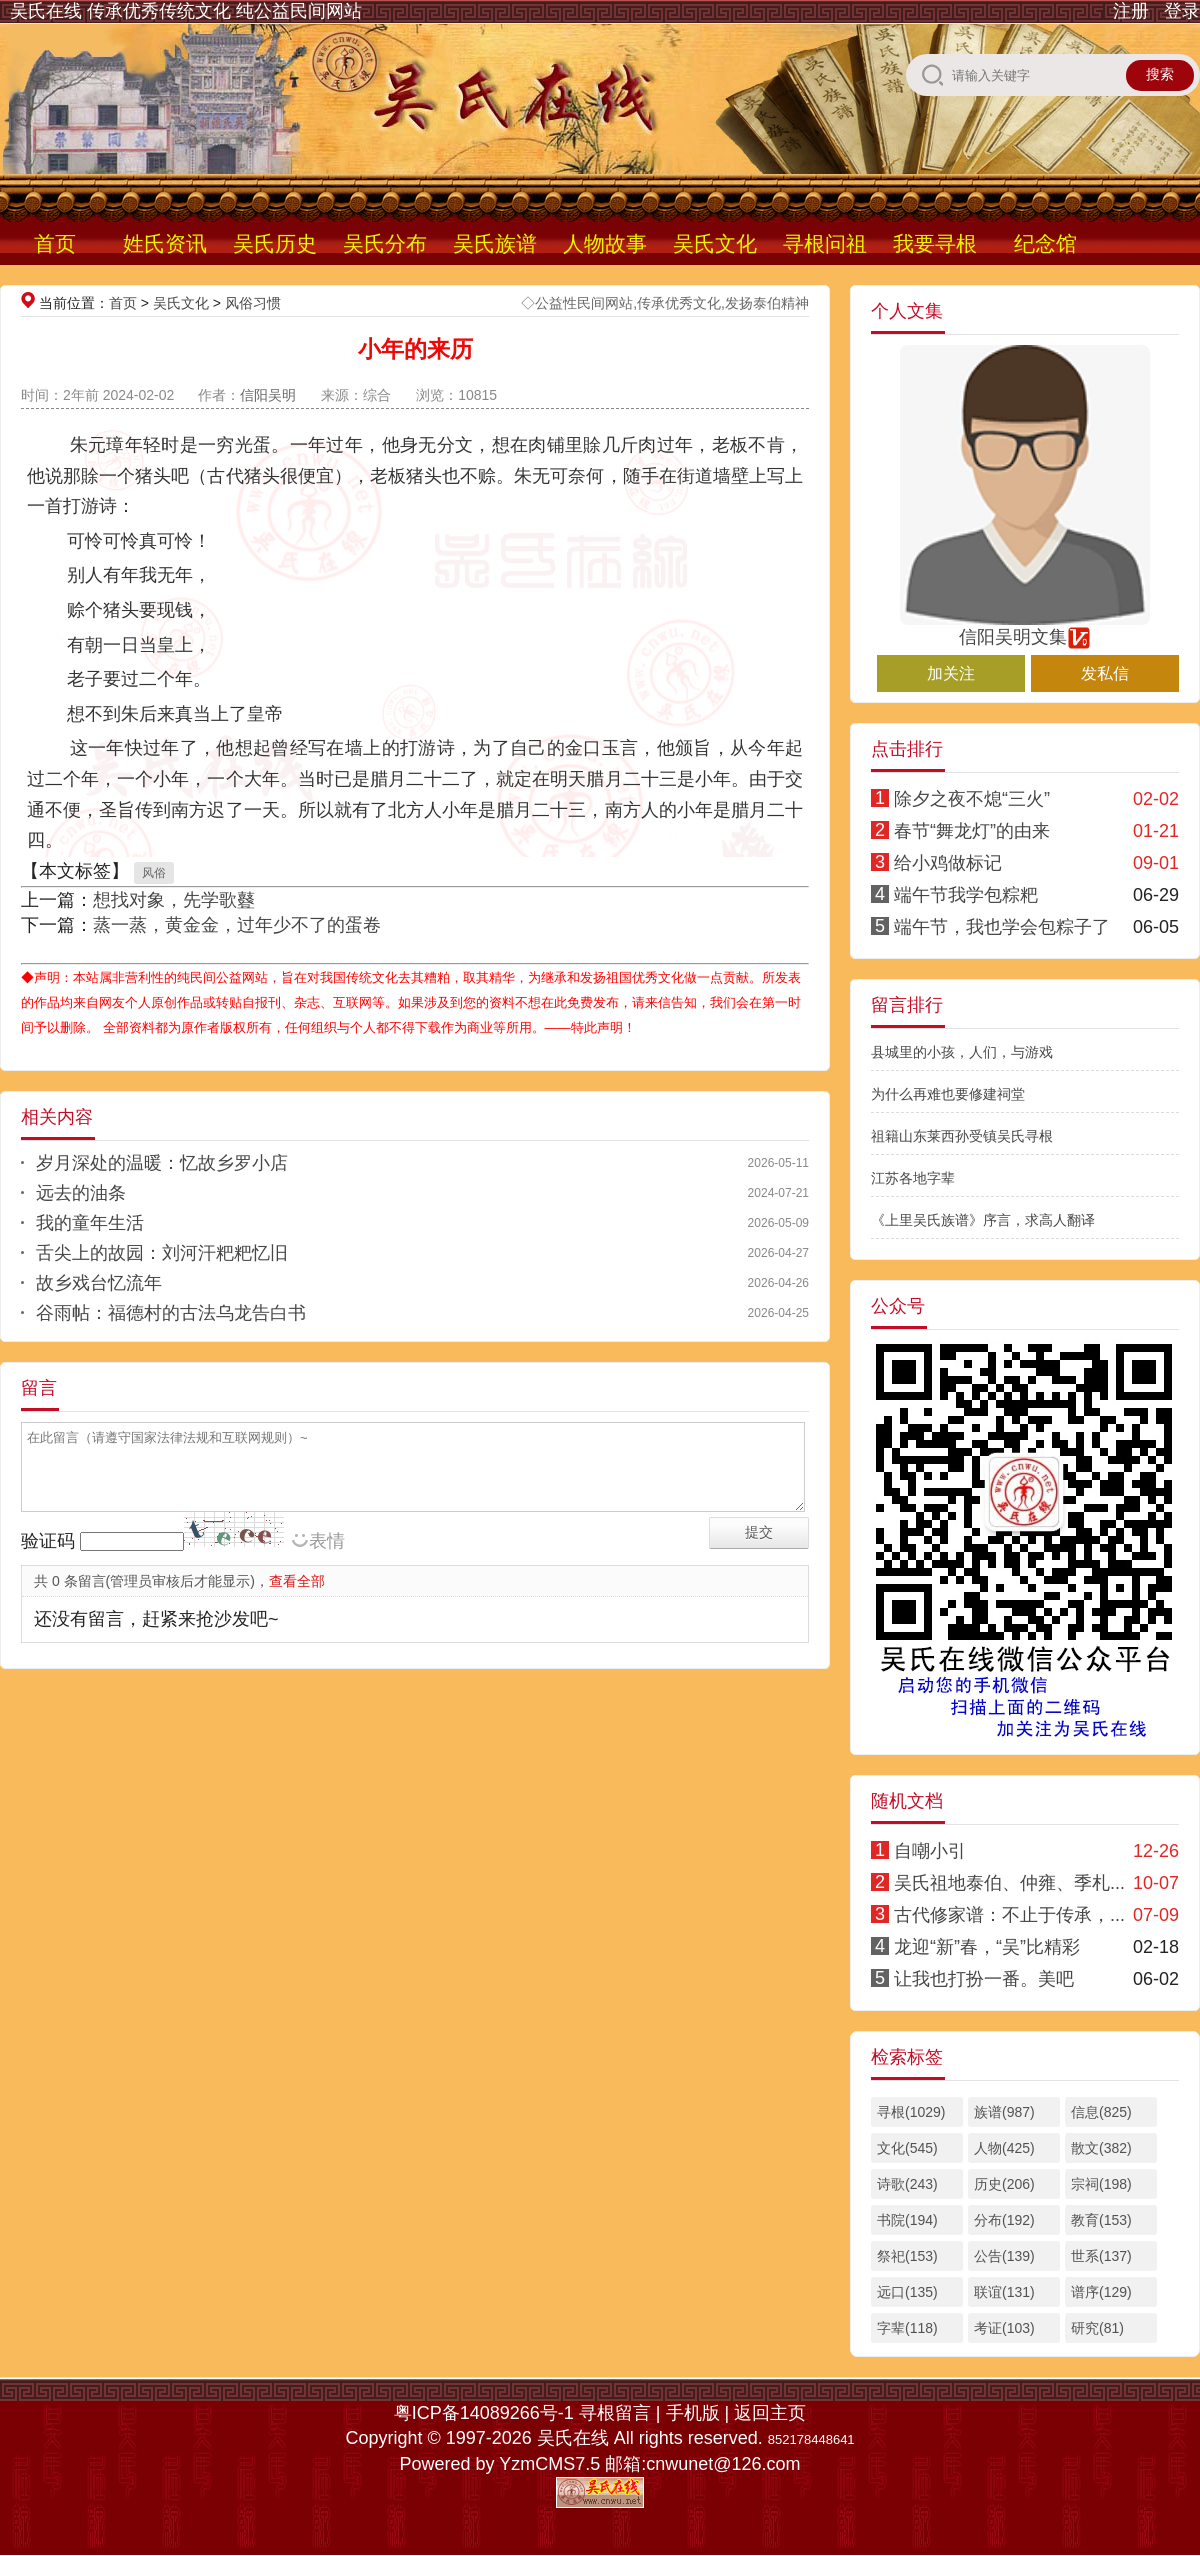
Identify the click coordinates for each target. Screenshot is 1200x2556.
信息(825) (1101, 2112)
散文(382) (1101, 2148)
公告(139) (1004, 2256)
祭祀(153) (907, 2256)
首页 (55, 243)
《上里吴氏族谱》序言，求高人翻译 (983, 1220)
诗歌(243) (907, 2184)
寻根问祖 (825, 243)
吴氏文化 (715, 243)
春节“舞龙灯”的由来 (972, 831)
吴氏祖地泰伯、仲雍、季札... (1009, 1883)
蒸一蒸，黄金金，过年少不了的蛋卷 (237, 925)
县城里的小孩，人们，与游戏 (962, 1052)
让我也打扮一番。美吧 (984, 1979)
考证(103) (1004, 2328)
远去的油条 (81, 1193)
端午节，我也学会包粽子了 (1002, 927)
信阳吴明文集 (1025, 628)
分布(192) (1004, 2220)
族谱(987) (1004, 2112)
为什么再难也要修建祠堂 (948, 1094)
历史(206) (1004, 2184)
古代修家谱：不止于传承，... (1009, 1915)
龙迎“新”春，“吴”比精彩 (987, 1947)
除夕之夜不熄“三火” (972, 799)
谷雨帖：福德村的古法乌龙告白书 (171, 1313)
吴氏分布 (385, 243)
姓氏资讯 (165, 243)
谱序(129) (1101, 2292)
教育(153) (1101, 2220)
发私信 (1105, 673)
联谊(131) (1004, 2292)
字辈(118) (907, 2328)
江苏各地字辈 (913, 1178)
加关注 (951, 673)
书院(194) (907, 2220)
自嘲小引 (930, 1851)
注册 (1131, 11)
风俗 (154, 873)
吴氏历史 (275, 243)
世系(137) (1101, 2256)
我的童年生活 (90, 1223)
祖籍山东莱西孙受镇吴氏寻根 (962, 1136)
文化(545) (907, 2148)
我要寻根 (935, 243)
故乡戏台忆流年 (99, 1283)
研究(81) (1097, 2328)
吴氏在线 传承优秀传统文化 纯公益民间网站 (186, 11)
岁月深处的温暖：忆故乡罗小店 (162, 1163)
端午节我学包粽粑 (966, 895)
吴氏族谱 (495, 243)
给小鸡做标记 (948, 863)
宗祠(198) (1101, 2184)
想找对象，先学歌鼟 (174, 900)
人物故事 (605, 243)
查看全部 (297, 1581)
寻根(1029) (911, 2112)
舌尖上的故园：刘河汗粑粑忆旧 (162, 1253)
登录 (1182, 11)
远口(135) (907, 2292)
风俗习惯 (253, 303)
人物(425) (1004, 2148)
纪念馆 (1045, 243)
